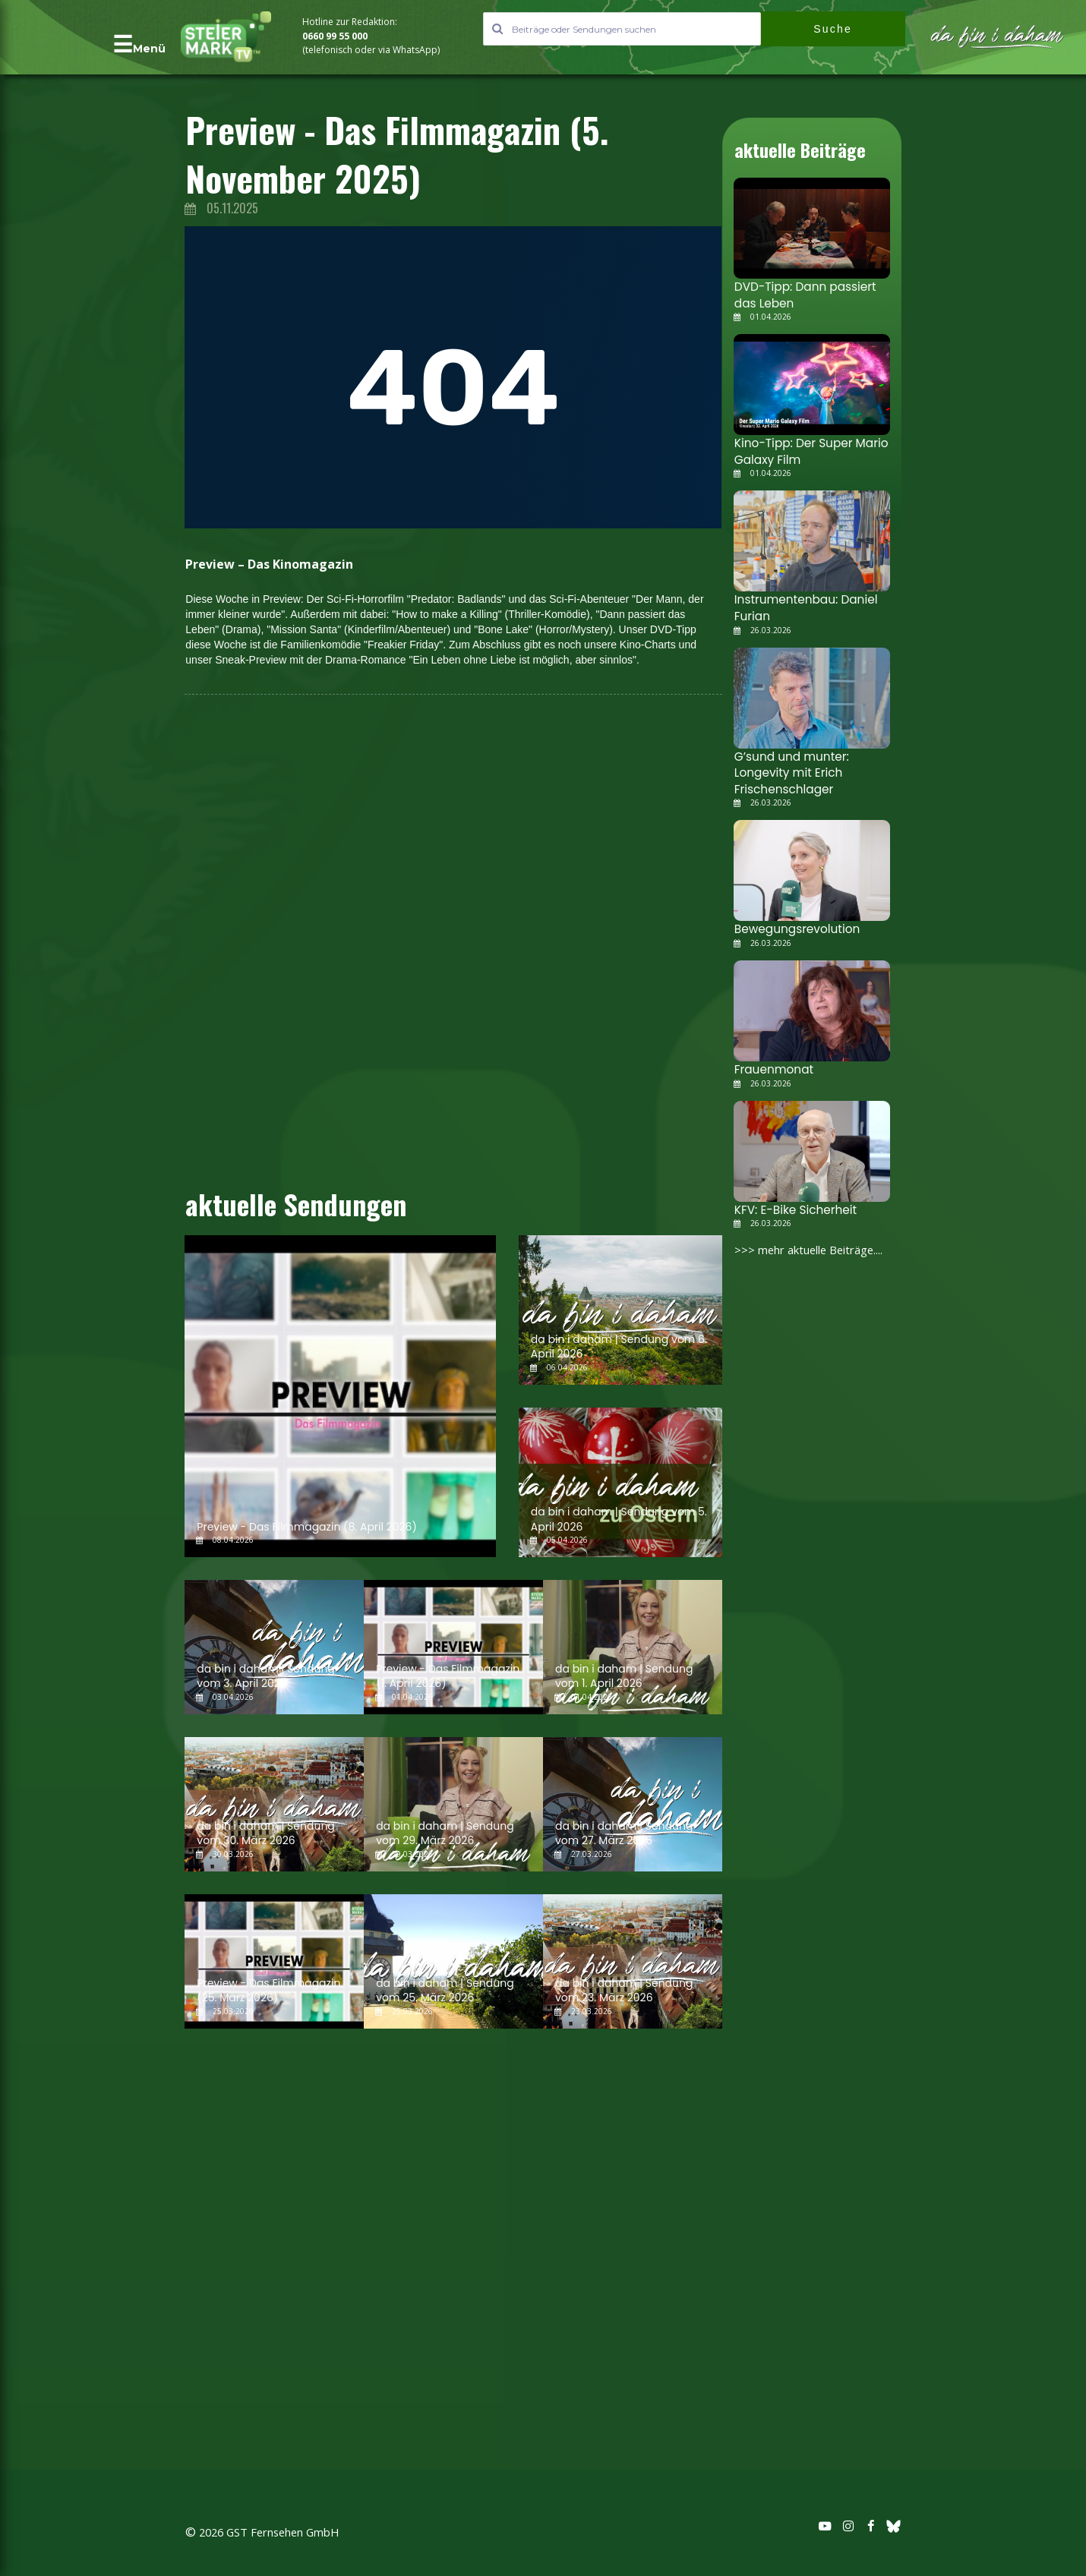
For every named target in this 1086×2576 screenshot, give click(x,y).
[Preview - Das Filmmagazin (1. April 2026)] (453, 1647)
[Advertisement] (90, 302)
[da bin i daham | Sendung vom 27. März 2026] (632, 1804)
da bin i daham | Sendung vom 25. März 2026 (444, 1990)
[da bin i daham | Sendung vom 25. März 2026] (453, 1961)
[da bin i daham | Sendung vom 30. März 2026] (274, 1804)
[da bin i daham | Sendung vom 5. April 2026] (620, 1482)
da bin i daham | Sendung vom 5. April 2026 (619, 1519)
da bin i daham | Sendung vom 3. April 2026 (265, 1676)
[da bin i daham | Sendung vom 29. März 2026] (453, 1804)
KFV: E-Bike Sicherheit (790, 1192)
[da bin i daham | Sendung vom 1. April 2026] (632, 1647)
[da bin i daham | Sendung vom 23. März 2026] (632, 1961)
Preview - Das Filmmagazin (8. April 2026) (307, 1526)
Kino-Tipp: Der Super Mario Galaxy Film (804, 446)
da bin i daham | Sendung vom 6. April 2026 (619, 1347)
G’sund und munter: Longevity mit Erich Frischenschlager (786, 761)
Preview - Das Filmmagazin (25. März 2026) (268, 1990)
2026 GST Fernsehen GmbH (275, 2532)
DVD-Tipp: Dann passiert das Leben (810, 293)
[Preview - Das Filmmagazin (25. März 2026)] (274, 1961)
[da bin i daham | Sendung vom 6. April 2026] (620, 1310)
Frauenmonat (770, 1053)
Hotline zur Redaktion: (350, 21)
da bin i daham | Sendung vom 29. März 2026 (444, 1833)
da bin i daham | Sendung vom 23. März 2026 (624, 1990)
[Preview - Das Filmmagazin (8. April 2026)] (340, 1396)
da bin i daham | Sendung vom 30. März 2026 (265, 1833)
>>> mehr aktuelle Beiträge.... (816, 1231)
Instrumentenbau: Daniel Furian (799, 600)
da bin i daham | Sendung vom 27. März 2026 (624, 1833)
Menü (149, 48)
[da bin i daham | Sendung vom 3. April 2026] (274, 1647)
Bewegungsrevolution (791, 914)
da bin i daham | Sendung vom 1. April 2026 (624, 1676)
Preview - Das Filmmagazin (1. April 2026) (447, 1676)
